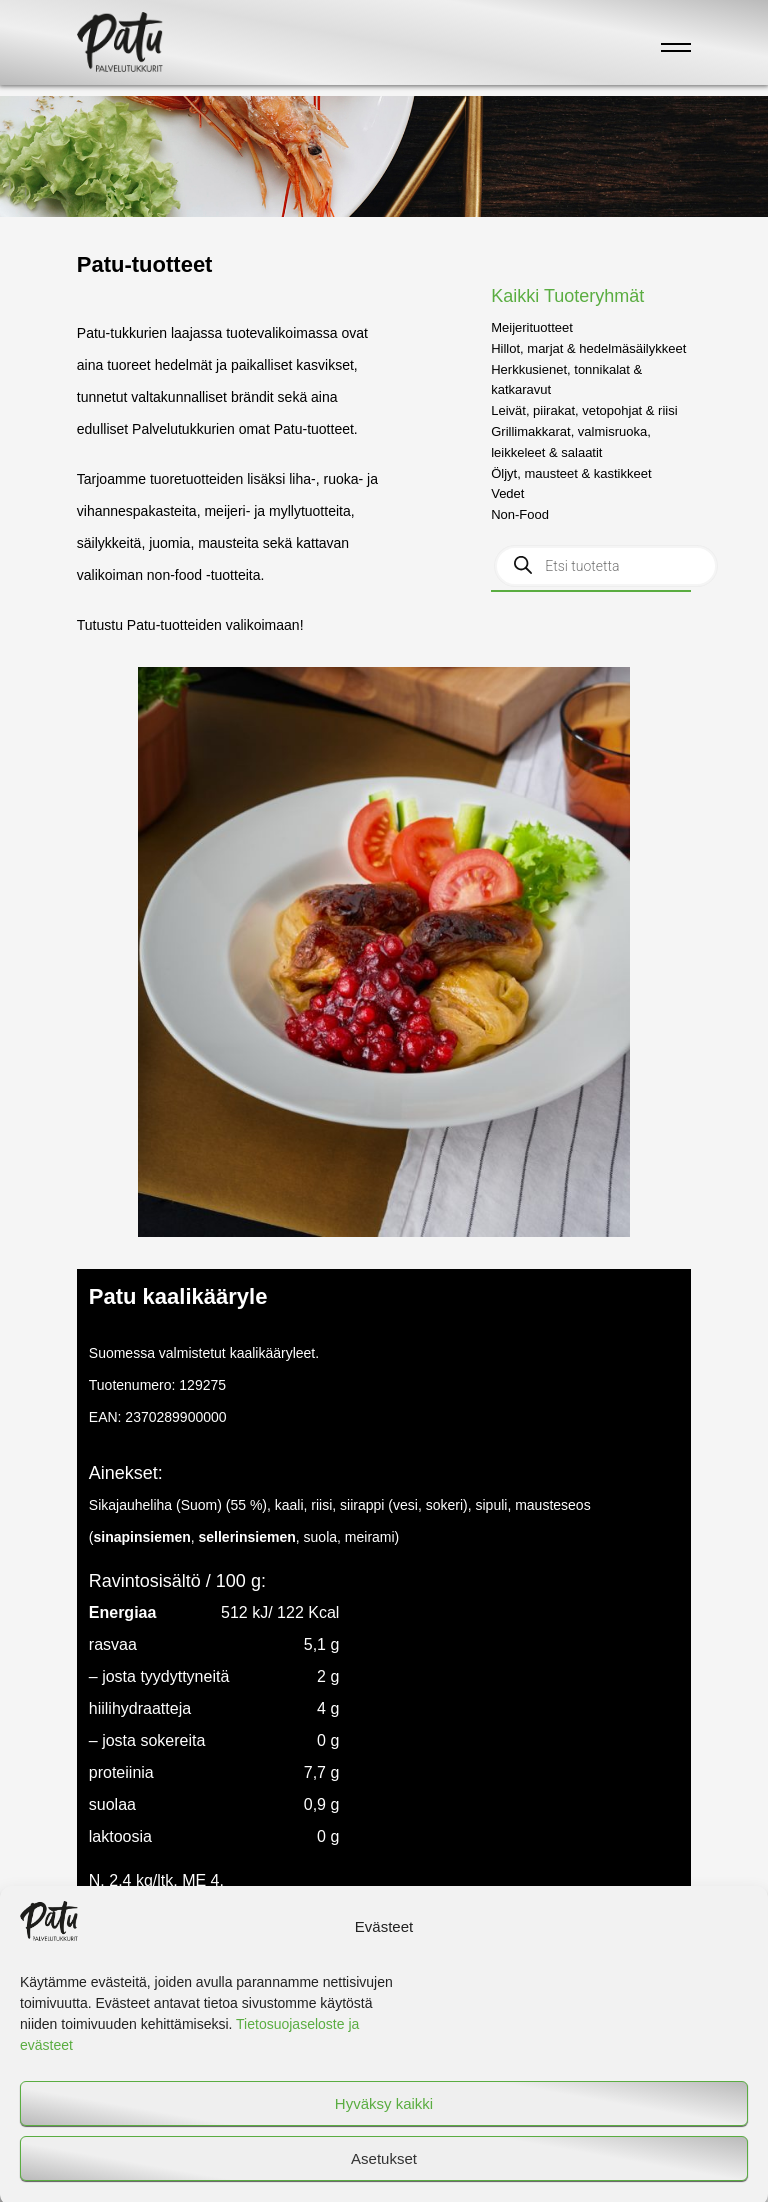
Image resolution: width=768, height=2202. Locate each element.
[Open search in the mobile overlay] (606, 566)
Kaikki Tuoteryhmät (567, 296)
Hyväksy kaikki (384, 2117)
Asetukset (384, 2172)
